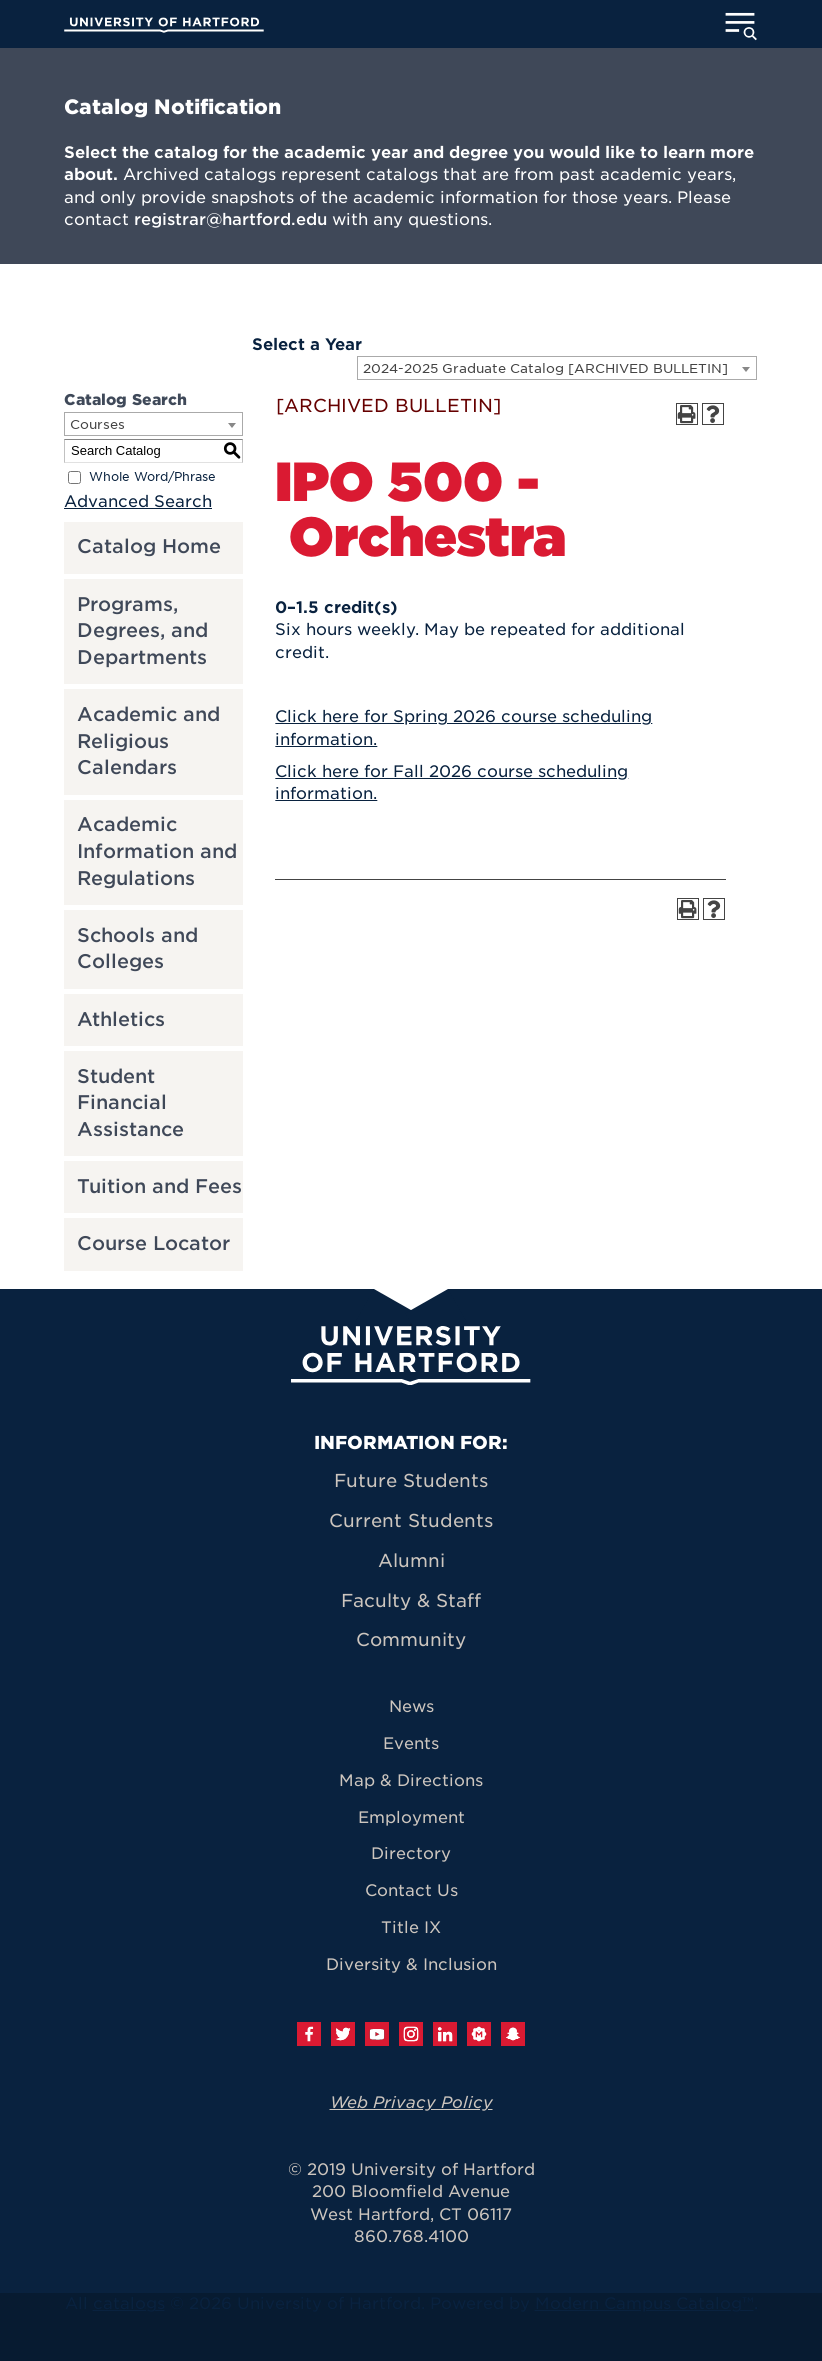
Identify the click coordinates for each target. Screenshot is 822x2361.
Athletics (121, 1019)
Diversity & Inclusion (411, 1964)
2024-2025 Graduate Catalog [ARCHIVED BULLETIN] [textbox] (545, 368)
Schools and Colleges (137, 949)
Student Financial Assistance (130, 1103)
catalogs (129, 2303)
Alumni (411, 1560)
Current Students (411, 1520)
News (411, 1706)
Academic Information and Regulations (157, 851)
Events (411, 1743)
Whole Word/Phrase (152, 476)
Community (411, 1639)
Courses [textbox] (97, 424)
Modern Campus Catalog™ (644, 2303)
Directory (411, 1853)
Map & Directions (411, 1780)
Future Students (411, 1480)
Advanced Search (138, 501)
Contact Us (411, 1890)
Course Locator (153, 1243)
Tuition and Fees (159, 1186)
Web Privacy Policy (411, 2102)
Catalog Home (149, 546)
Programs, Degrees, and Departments (142, 631)
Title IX (411, 1927)
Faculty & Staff (411, 1600)
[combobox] (557, 368)
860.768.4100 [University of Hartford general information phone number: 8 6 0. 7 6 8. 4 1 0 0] (411, 2236)
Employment (411, 1817)
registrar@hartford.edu (230, 219)
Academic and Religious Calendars (148, 741)
